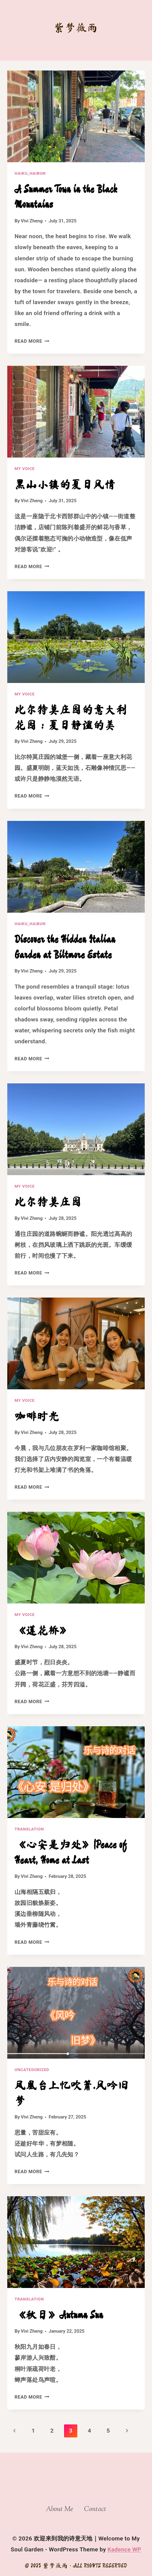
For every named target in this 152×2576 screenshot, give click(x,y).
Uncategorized (32, 2069)
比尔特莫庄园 (48, 1201)
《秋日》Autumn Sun (59, 2314)
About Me (59, 2509)
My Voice (25, 468)
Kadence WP (124, 2549)
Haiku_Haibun (30, 173)
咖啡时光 (37, 1416)
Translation (29, 1829)
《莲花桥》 (43, 1630)
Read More (32, 341)
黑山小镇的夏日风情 (65, 484)
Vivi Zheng (31, 221)
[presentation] (76, 116)
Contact (95, 2509)
